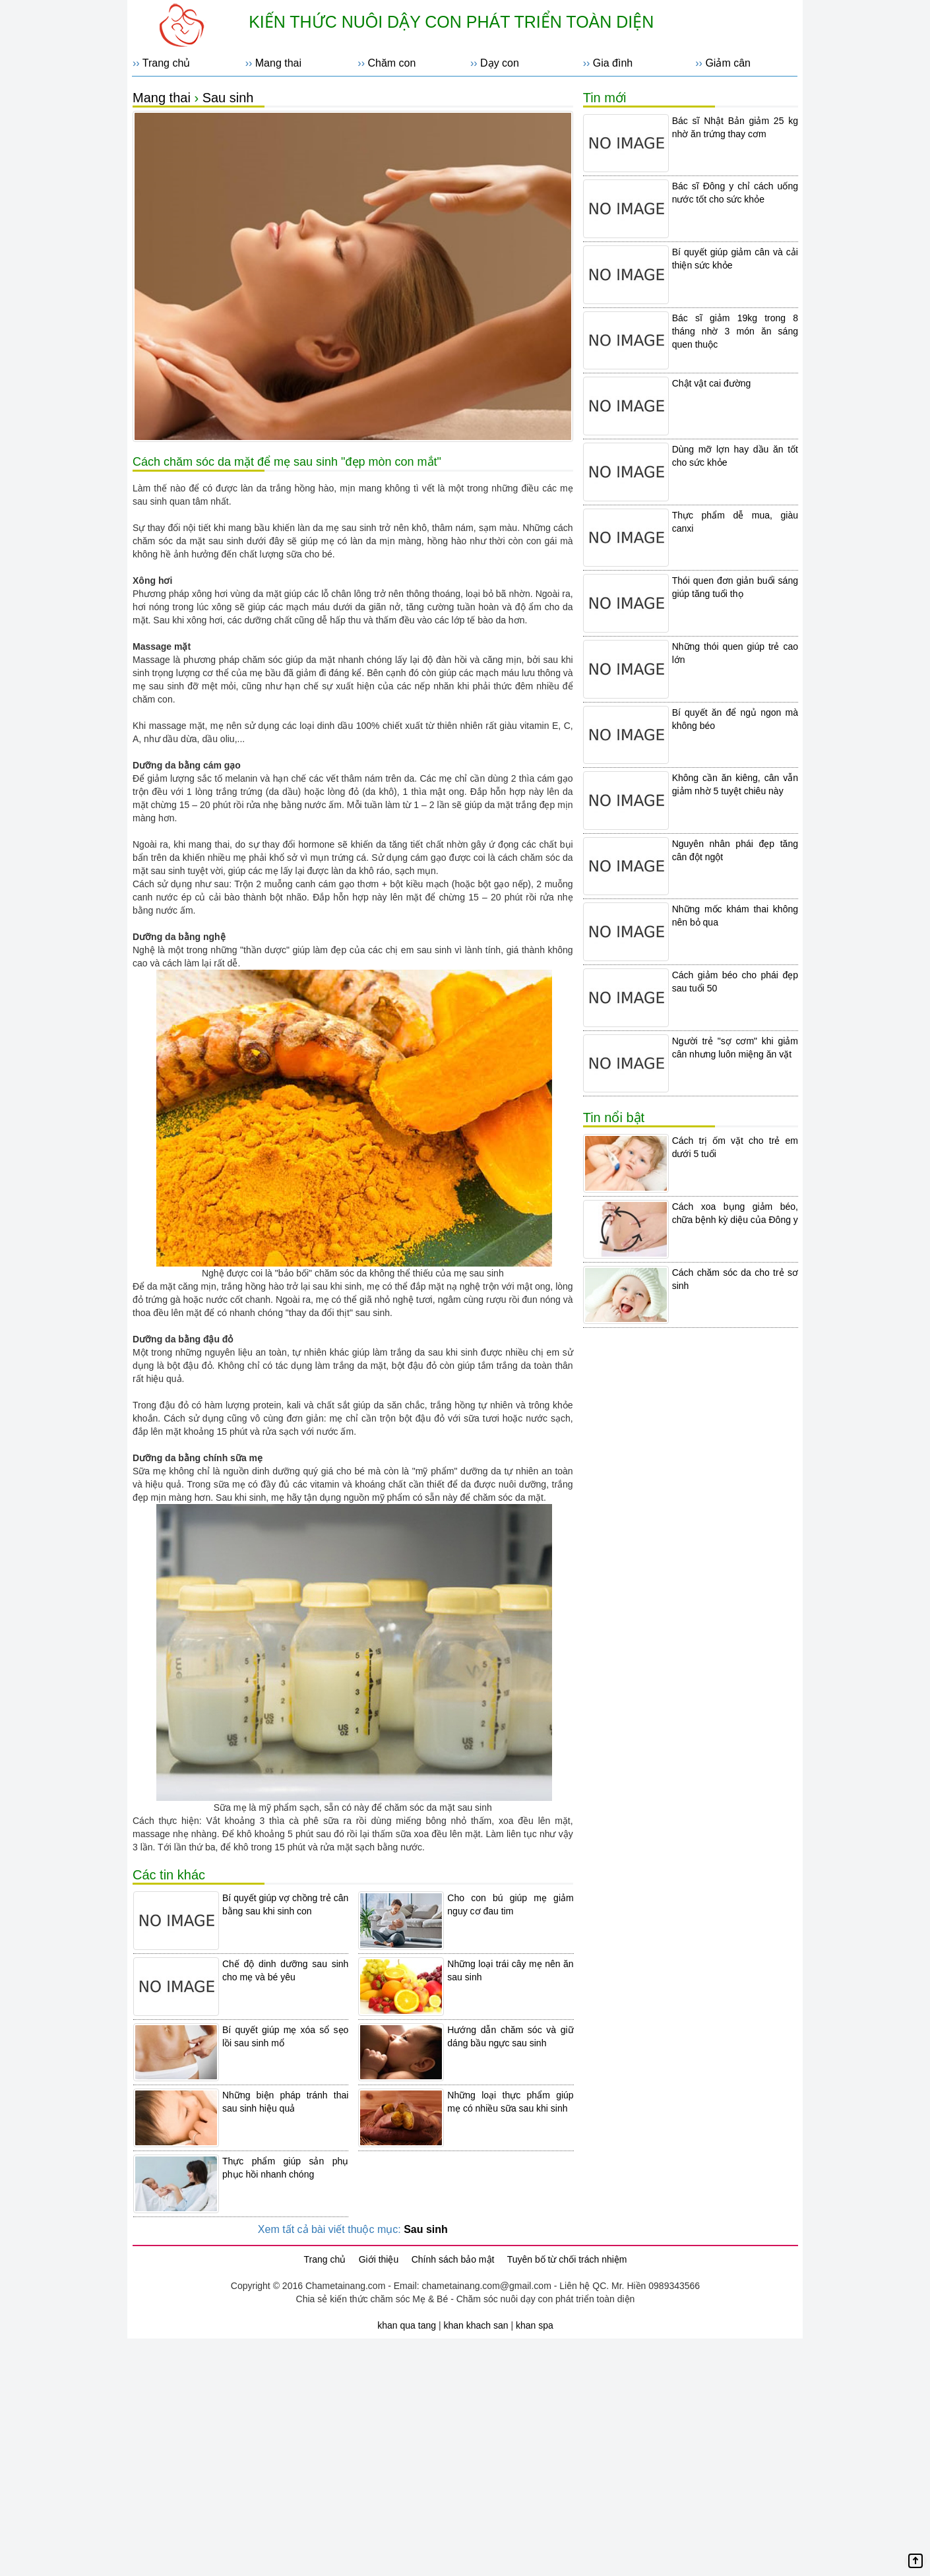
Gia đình (613, 63)
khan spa (534, 2325)
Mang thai (278, 63)
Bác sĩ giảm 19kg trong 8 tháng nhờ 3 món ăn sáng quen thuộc (735, 331)
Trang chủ (166, 63)
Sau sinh (228, 97)
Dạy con (499, 63)
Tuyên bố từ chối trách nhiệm (567, 2259)
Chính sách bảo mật (453, 2259)
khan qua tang (406, 2325)
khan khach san (475, 2325)
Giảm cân (728, 63)
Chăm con (391, 63)
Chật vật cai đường (711, 383)
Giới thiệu (379, 2259)
